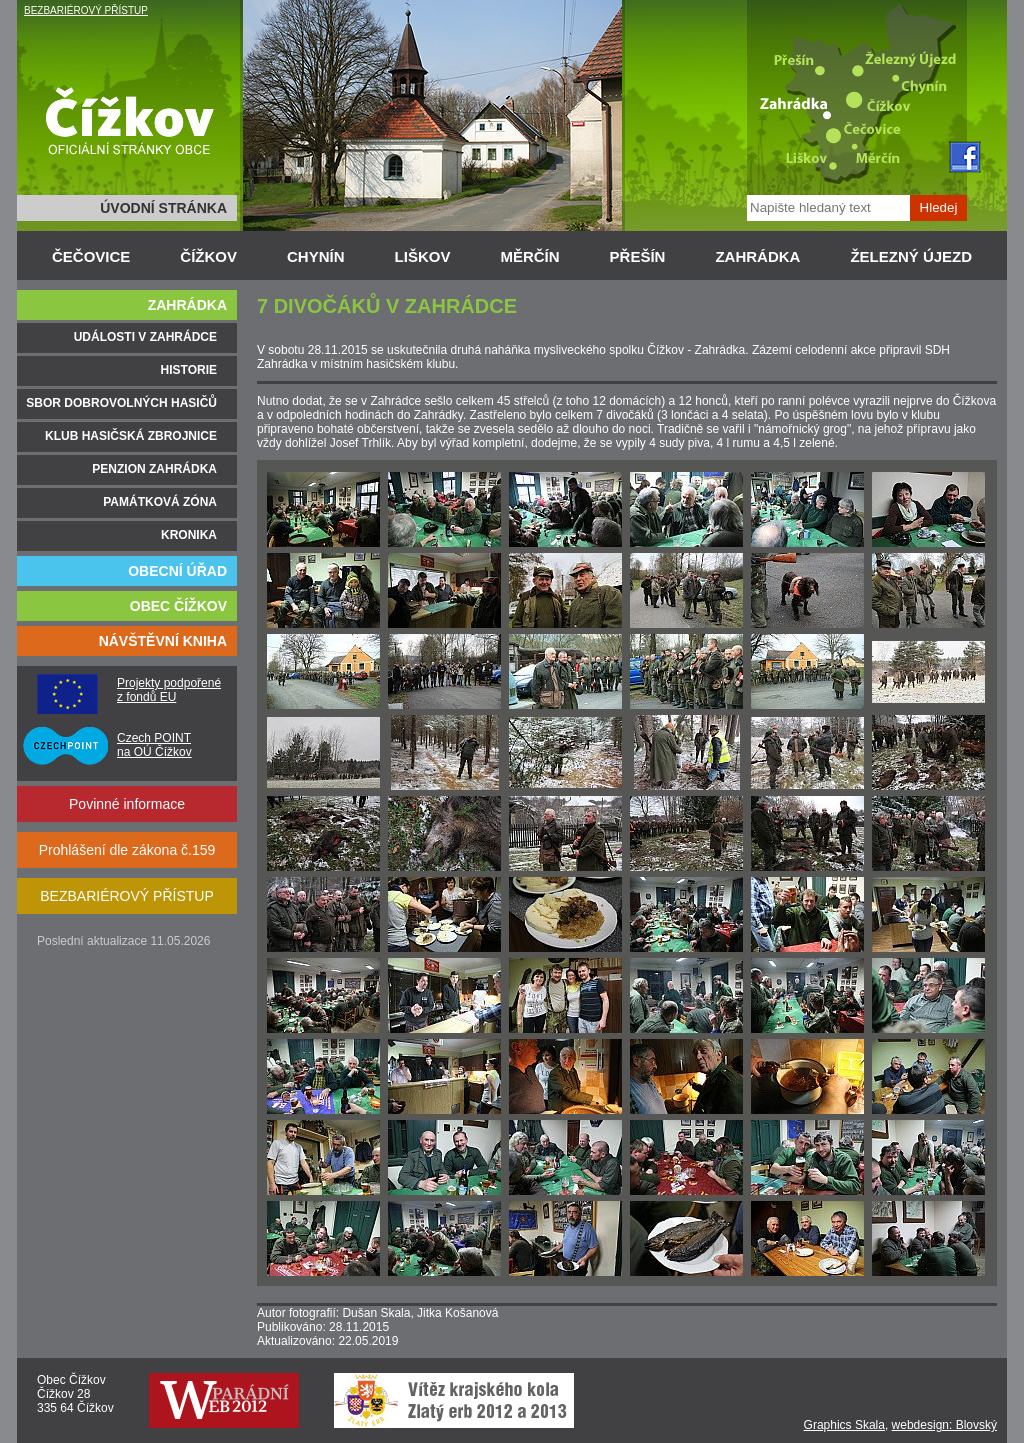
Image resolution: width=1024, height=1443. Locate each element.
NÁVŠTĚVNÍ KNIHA (163, 641)
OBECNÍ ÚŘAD (177, 571)
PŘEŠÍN (638, 256)
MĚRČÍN (529, 256)
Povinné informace (127, 804)
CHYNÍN (316, 256)
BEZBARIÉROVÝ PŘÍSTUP (86, 10)
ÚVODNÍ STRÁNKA (163, 208)
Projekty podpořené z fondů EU (169, 690)
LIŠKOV (423, 256)
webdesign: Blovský (944, 1425)
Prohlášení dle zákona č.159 (127, 850)
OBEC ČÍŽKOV (178, 606)
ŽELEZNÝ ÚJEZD (911, 256)
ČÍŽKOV (208, 256)
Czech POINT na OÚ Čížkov (154, 745)
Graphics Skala (844, 1425)
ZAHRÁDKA (757, 256)
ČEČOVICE (91, 256)
